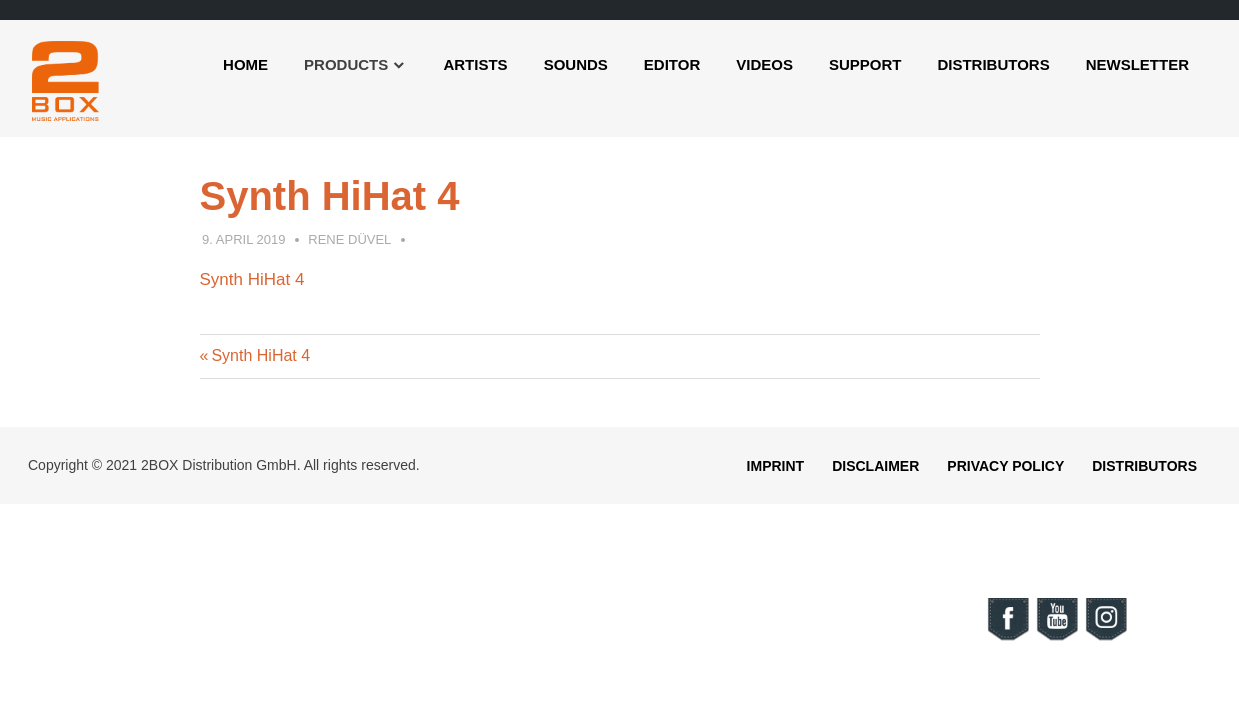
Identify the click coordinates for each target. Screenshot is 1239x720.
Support (865, 64)
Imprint (776, 466)
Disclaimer (875, 466)
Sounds (576, 64)
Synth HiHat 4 (252, 279)
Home (245, 64)
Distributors (993, 64)
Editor (672, 64)
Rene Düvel (349, 239)
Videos (764, 64)
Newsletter (1137, 64)
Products (346, 64)
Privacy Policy (1005, 466)
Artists (475, 64)
